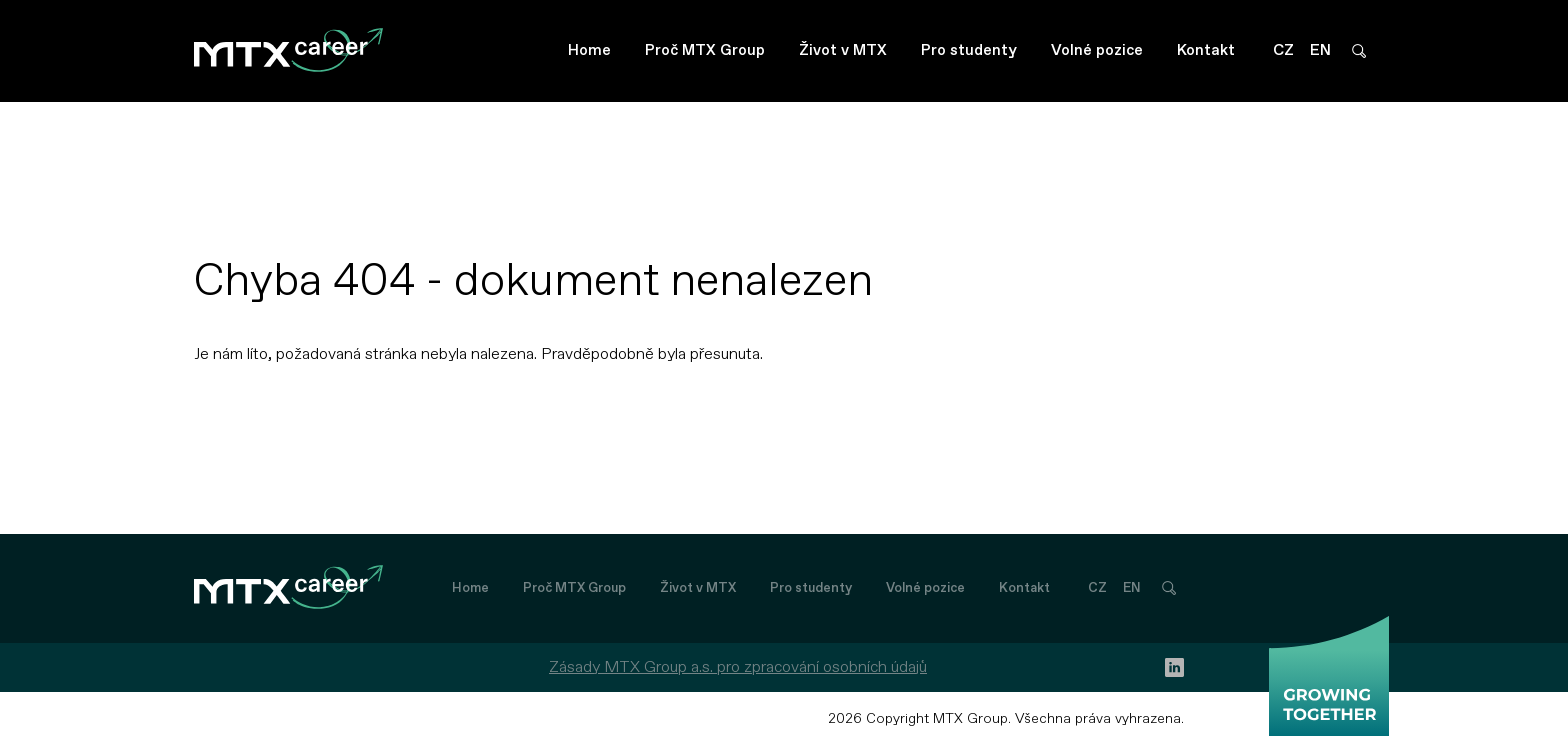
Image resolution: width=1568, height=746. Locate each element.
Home (589, 50)
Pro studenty (969, 50)
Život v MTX (843, 50)
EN (1320, 50)
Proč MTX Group (705, 50)
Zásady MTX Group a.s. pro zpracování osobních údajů (738, 667)
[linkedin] (1174, 667)
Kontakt (1206, 50)
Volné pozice (1097, 50)
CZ (1283, 50)
